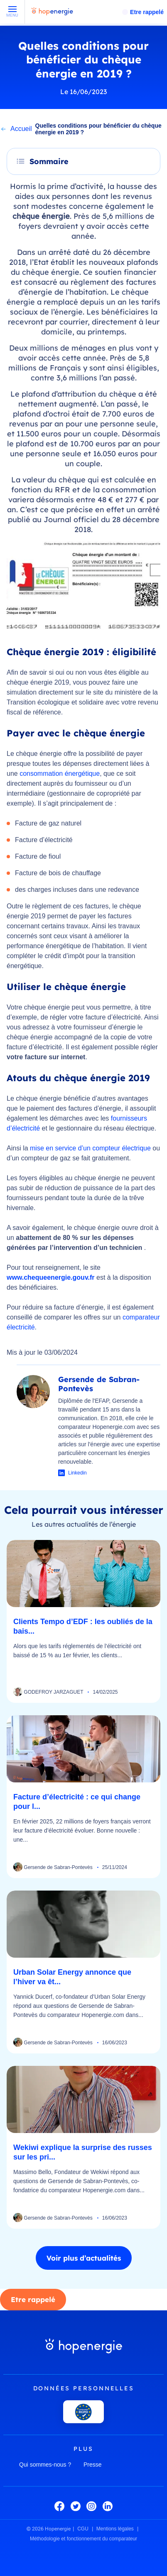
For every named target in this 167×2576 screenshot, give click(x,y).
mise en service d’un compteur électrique (90, 1148)
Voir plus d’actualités (84, 2258)
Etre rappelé (147, 12)
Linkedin (77, 1473)
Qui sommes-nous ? (45, 2464)
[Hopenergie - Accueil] (52, 15)
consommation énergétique (60, 773)
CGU (82, 2529)
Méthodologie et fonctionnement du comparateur (83, 2539)
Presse (93, 2464)
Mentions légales (115, 2529)
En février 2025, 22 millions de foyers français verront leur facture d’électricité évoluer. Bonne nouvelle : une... (82, 1830)
